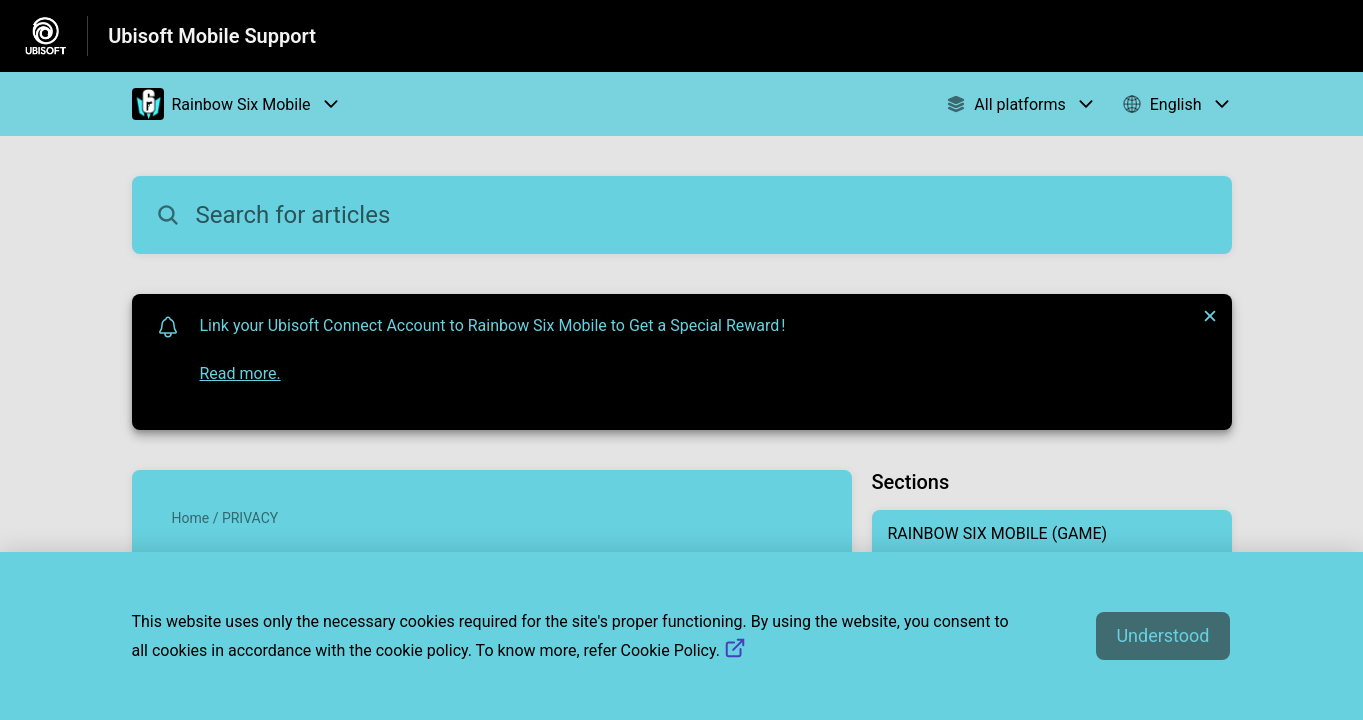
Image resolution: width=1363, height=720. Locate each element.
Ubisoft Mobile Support (212, 36)
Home (191, 518)
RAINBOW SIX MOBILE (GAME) (998, 533)
